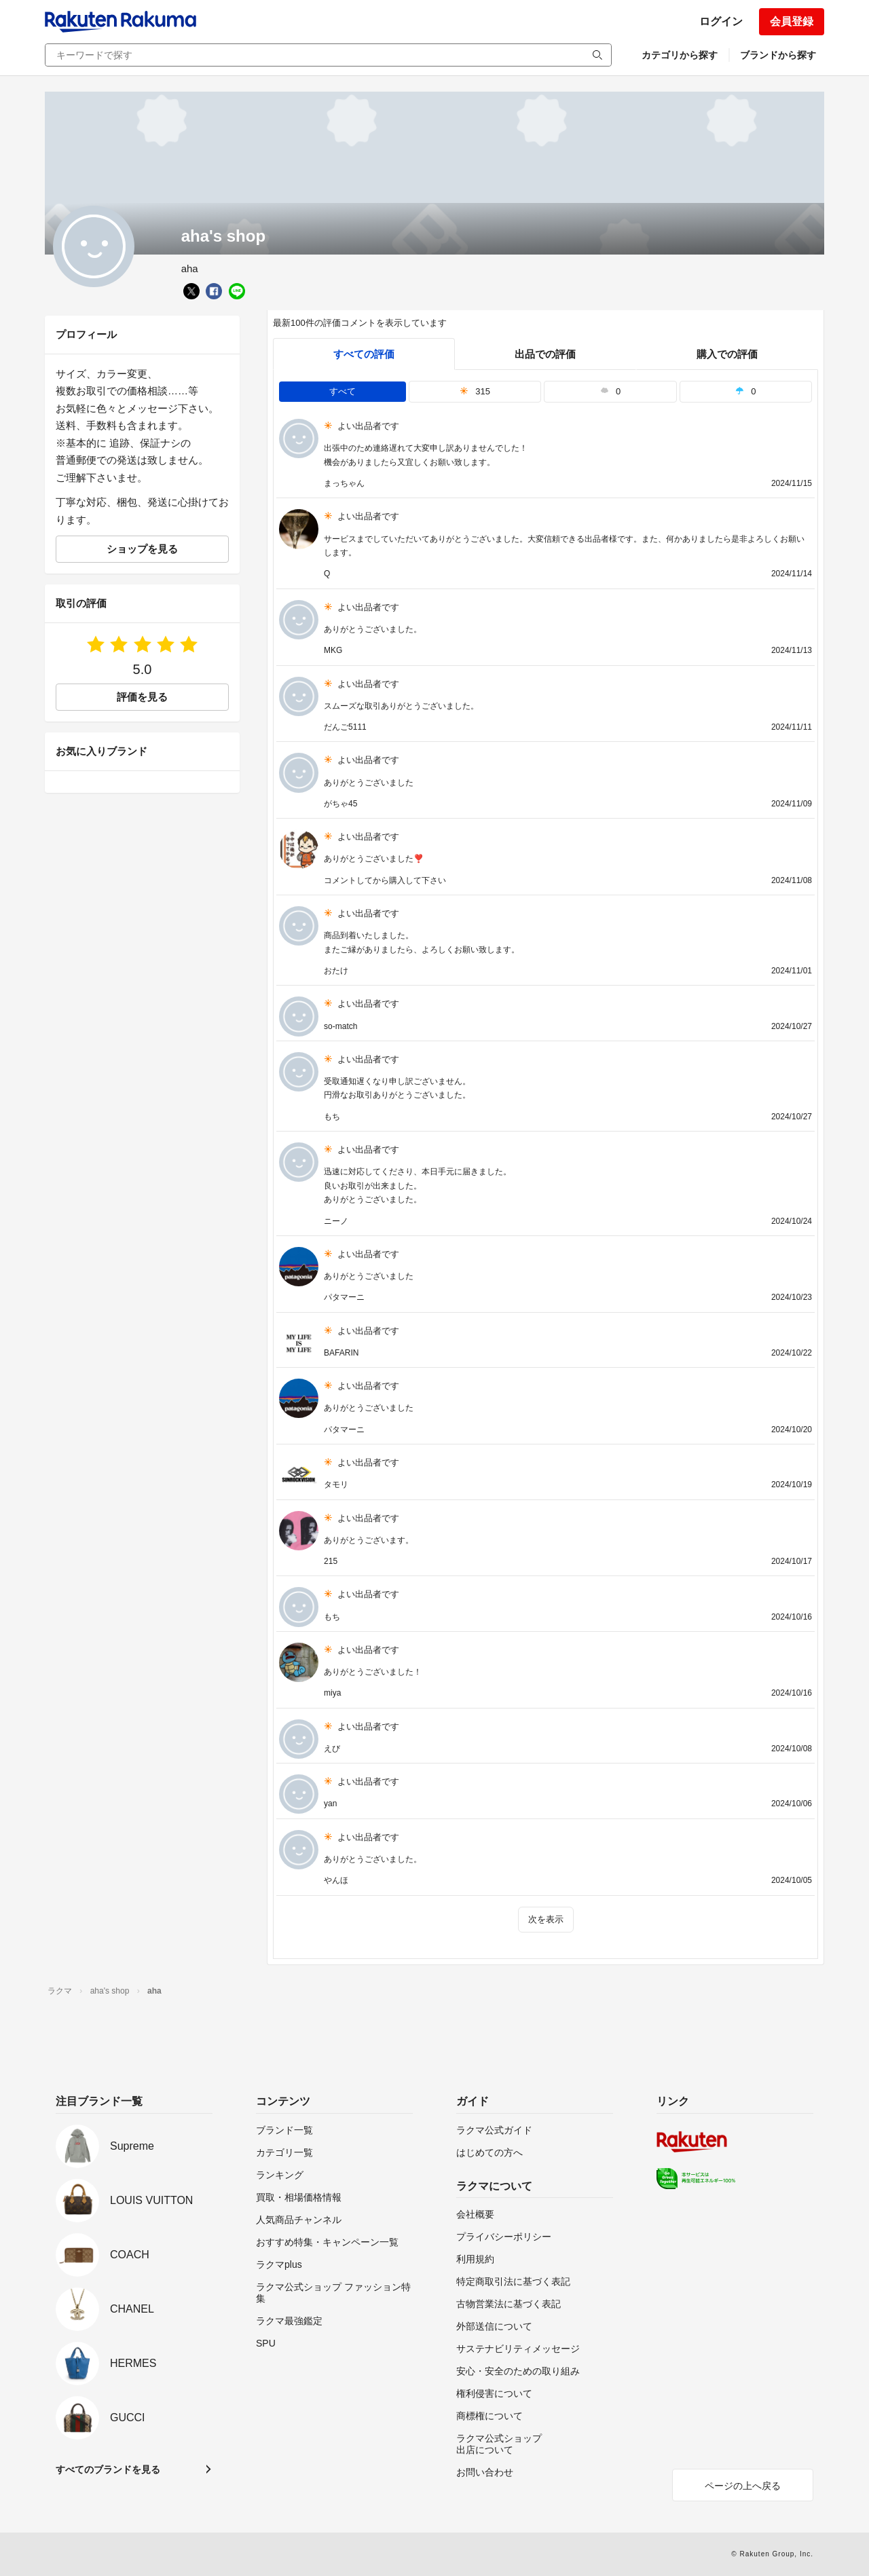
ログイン (721, 21)
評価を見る (142, 697)
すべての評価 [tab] (363, 354)
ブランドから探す (778, 55)
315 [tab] (475, 391)
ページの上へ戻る (743, 2485)
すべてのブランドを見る (108, 2469)
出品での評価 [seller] (545, 354)
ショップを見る (142, 549)
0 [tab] (610, 391)
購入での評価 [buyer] (727, 354)
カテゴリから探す (680, 55)
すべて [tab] (342, 391)
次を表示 (545, 1919)
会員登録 (791, 21)
